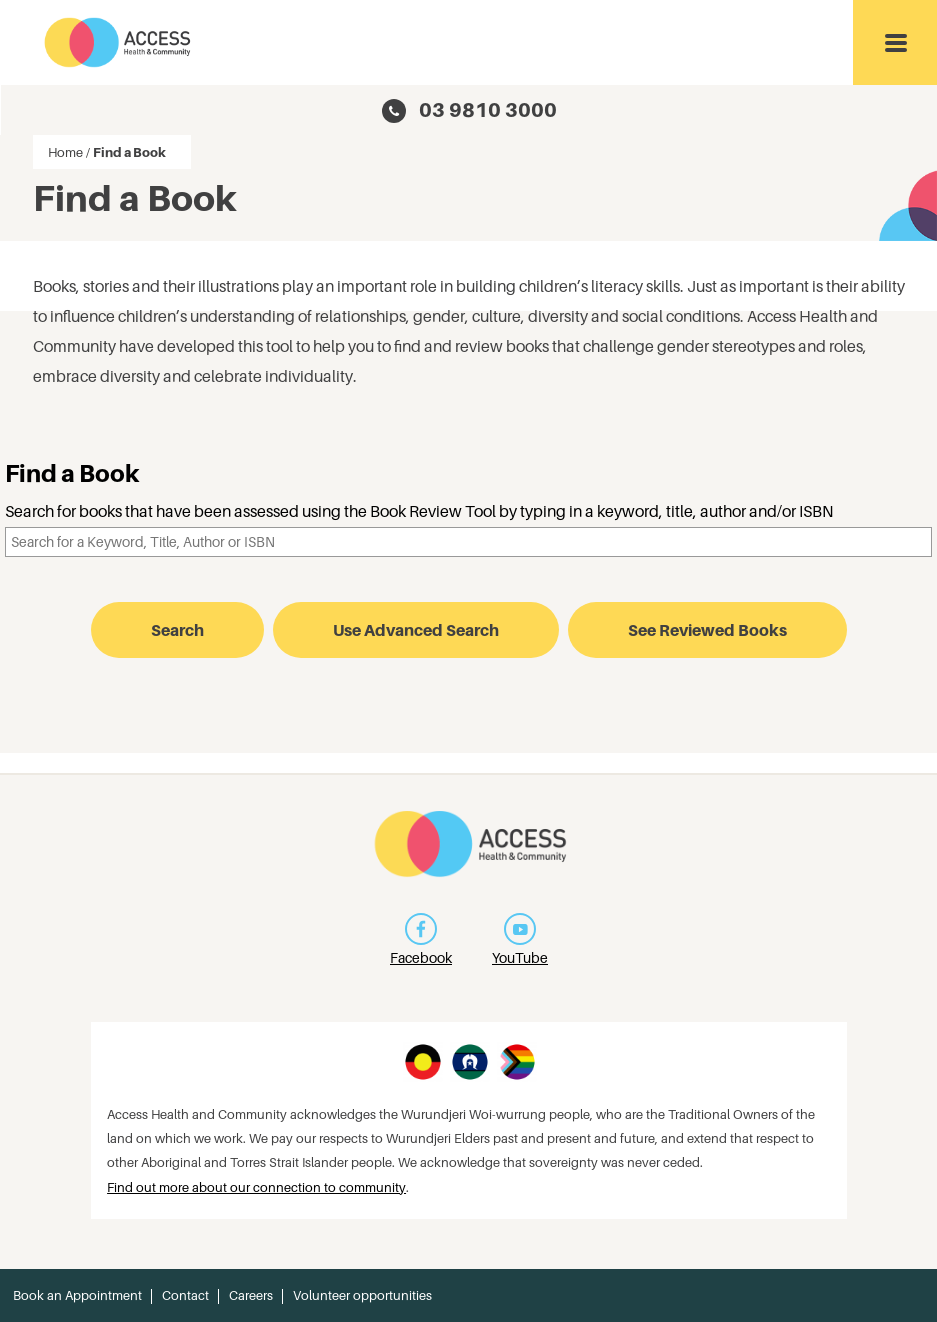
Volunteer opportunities (362, 1295)
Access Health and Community (118, 42)
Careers (251, 1295)
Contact (185, 1295)
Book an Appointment (77, 1295)
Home (65, 152)
